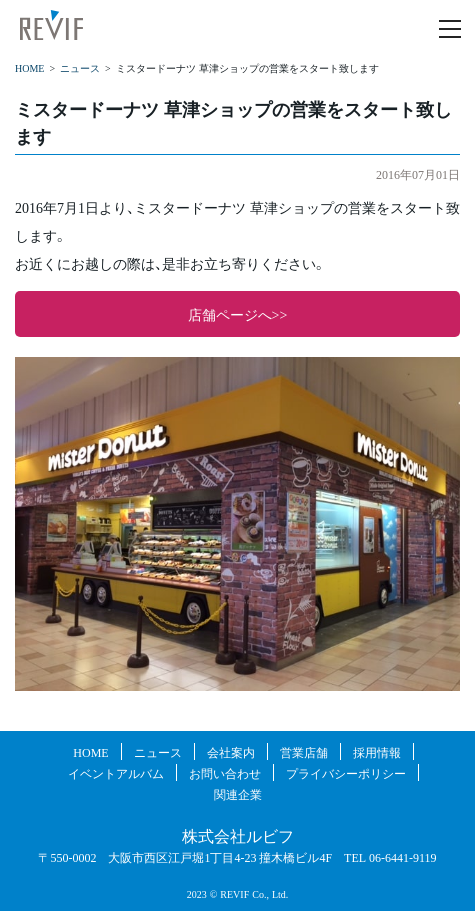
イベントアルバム (116, 772)
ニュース (80, 67)
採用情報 (377, 751)
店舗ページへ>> (238, 314)
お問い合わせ (225, 772)
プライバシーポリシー (346, 772)
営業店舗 (304, 751)
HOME (29, 67)
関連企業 (238, 793)
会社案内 (231, 751)
